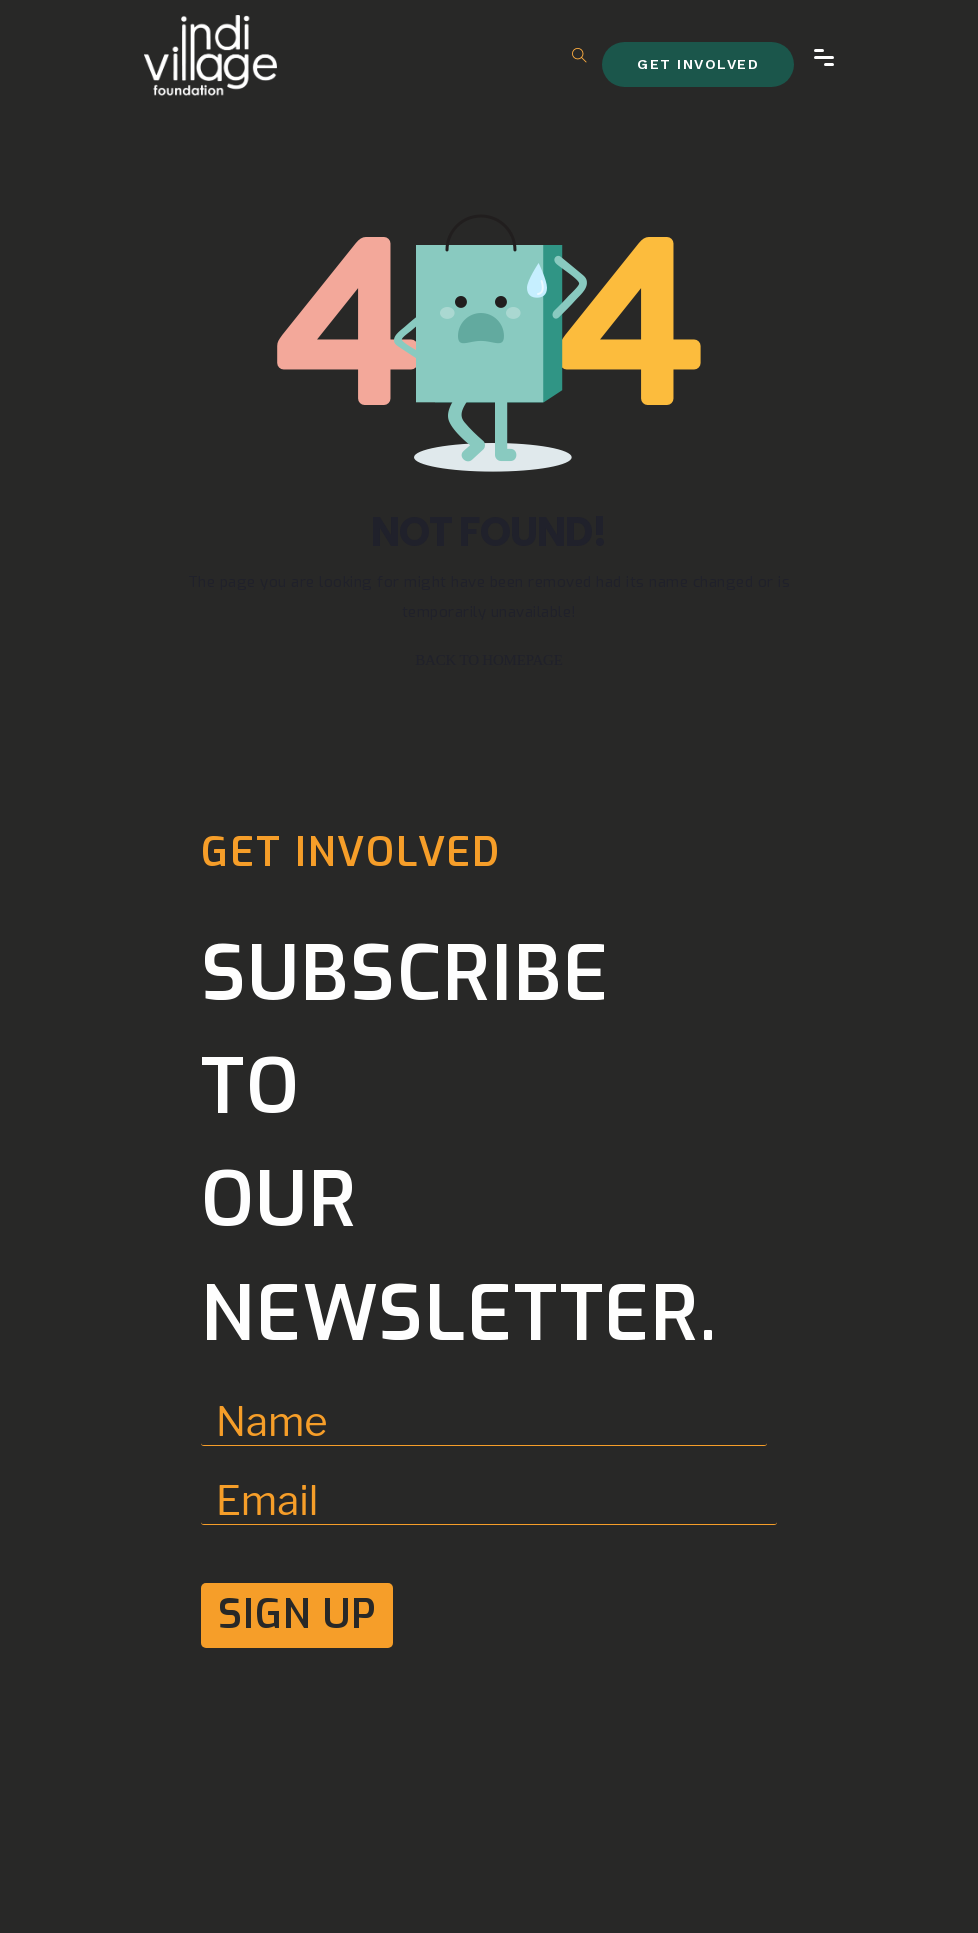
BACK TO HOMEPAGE (488, 660)
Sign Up (297, 1614)
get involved (698, 64)
